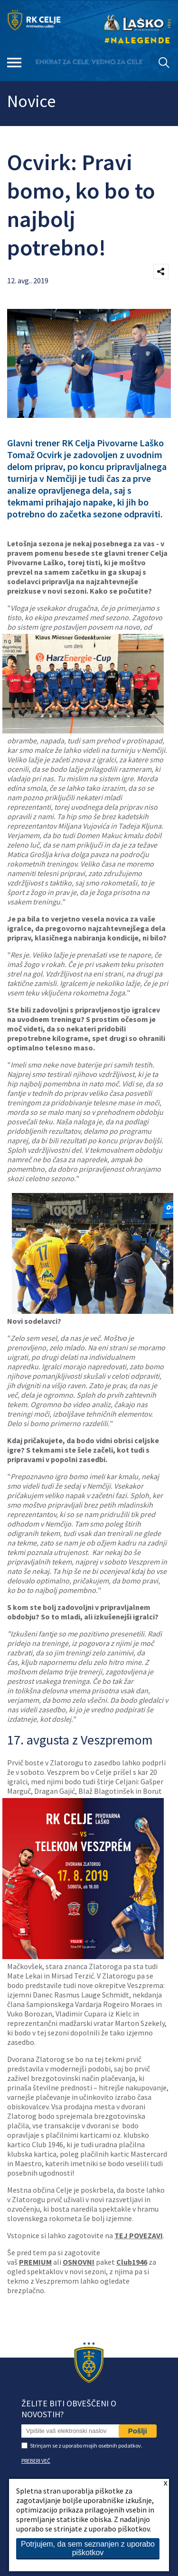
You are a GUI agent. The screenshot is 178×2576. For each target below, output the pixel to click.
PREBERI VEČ (35, 2460)
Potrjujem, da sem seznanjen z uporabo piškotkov (88, 2548)
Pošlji (137, 2431)
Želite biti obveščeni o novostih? (68, 2409)
